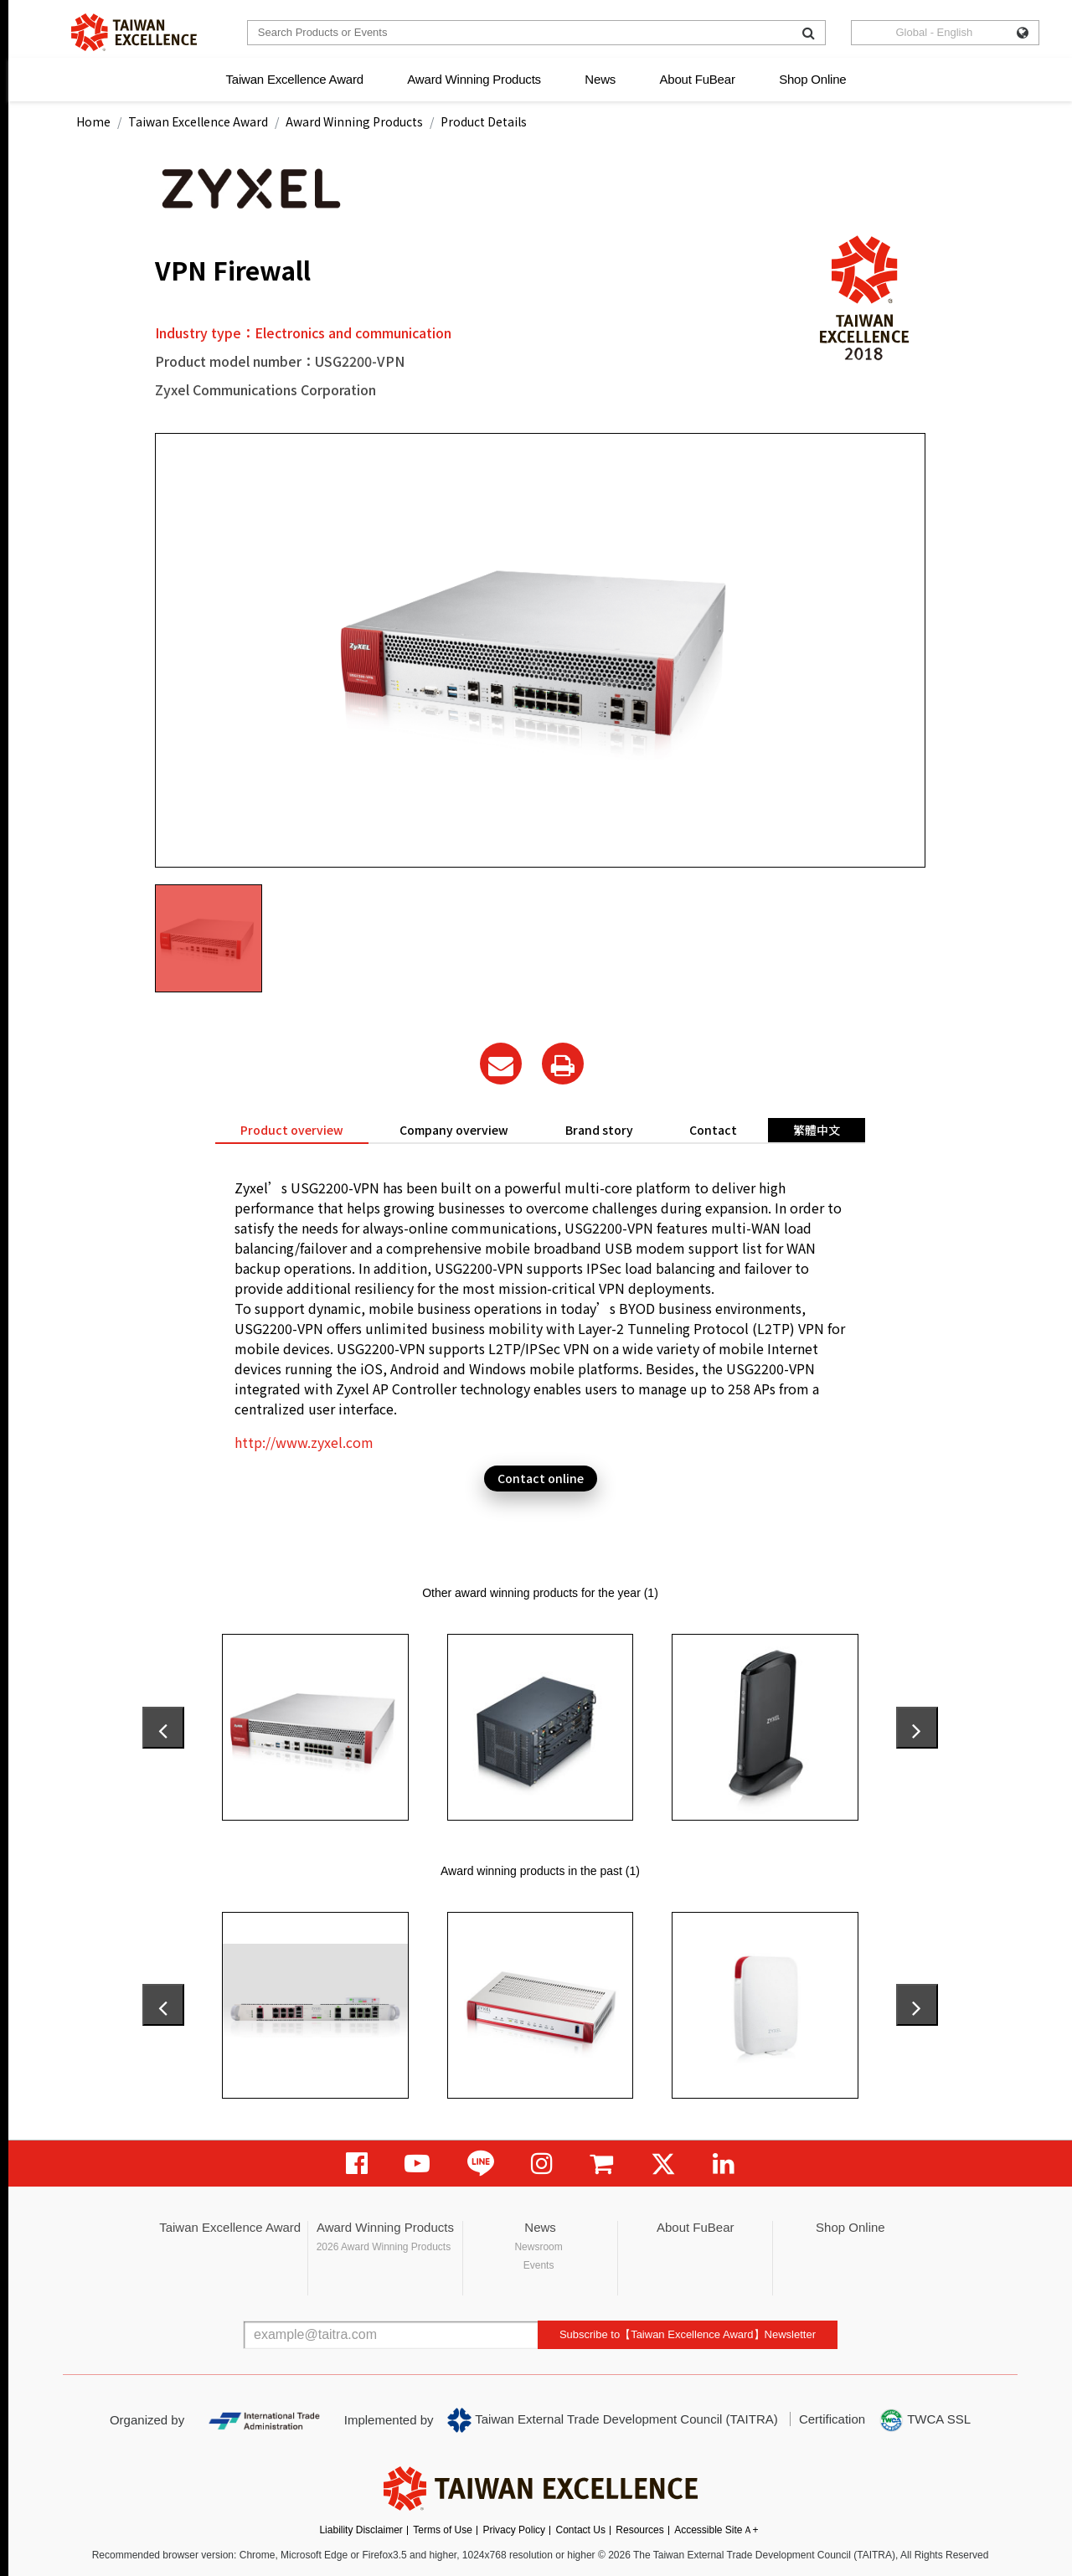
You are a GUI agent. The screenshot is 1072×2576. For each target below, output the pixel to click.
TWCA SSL (925, 2420)
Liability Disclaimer (360, 2530)
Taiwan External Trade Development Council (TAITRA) (612, 2420)
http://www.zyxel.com (304, 1442)
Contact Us (581, 2530)
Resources (639, 2530)
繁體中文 (816, 1129)
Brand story (599, 1129)
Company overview (453, 1129)
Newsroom (538, 2247)
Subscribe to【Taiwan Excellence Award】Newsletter (687, 2334)
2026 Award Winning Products (384, 2247)
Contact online (540, 1478)
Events (538, 2265)
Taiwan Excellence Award (294, 79)
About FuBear (697, 79)
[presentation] (163, 1728)
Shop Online (812, 79)
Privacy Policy (513, 2530)
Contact (713, 1129)
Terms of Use (442, 2530)
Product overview (291, 1129)
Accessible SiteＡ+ (716, 2530)
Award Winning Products (474, 79)
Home (93, 121)
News (600, 79)
